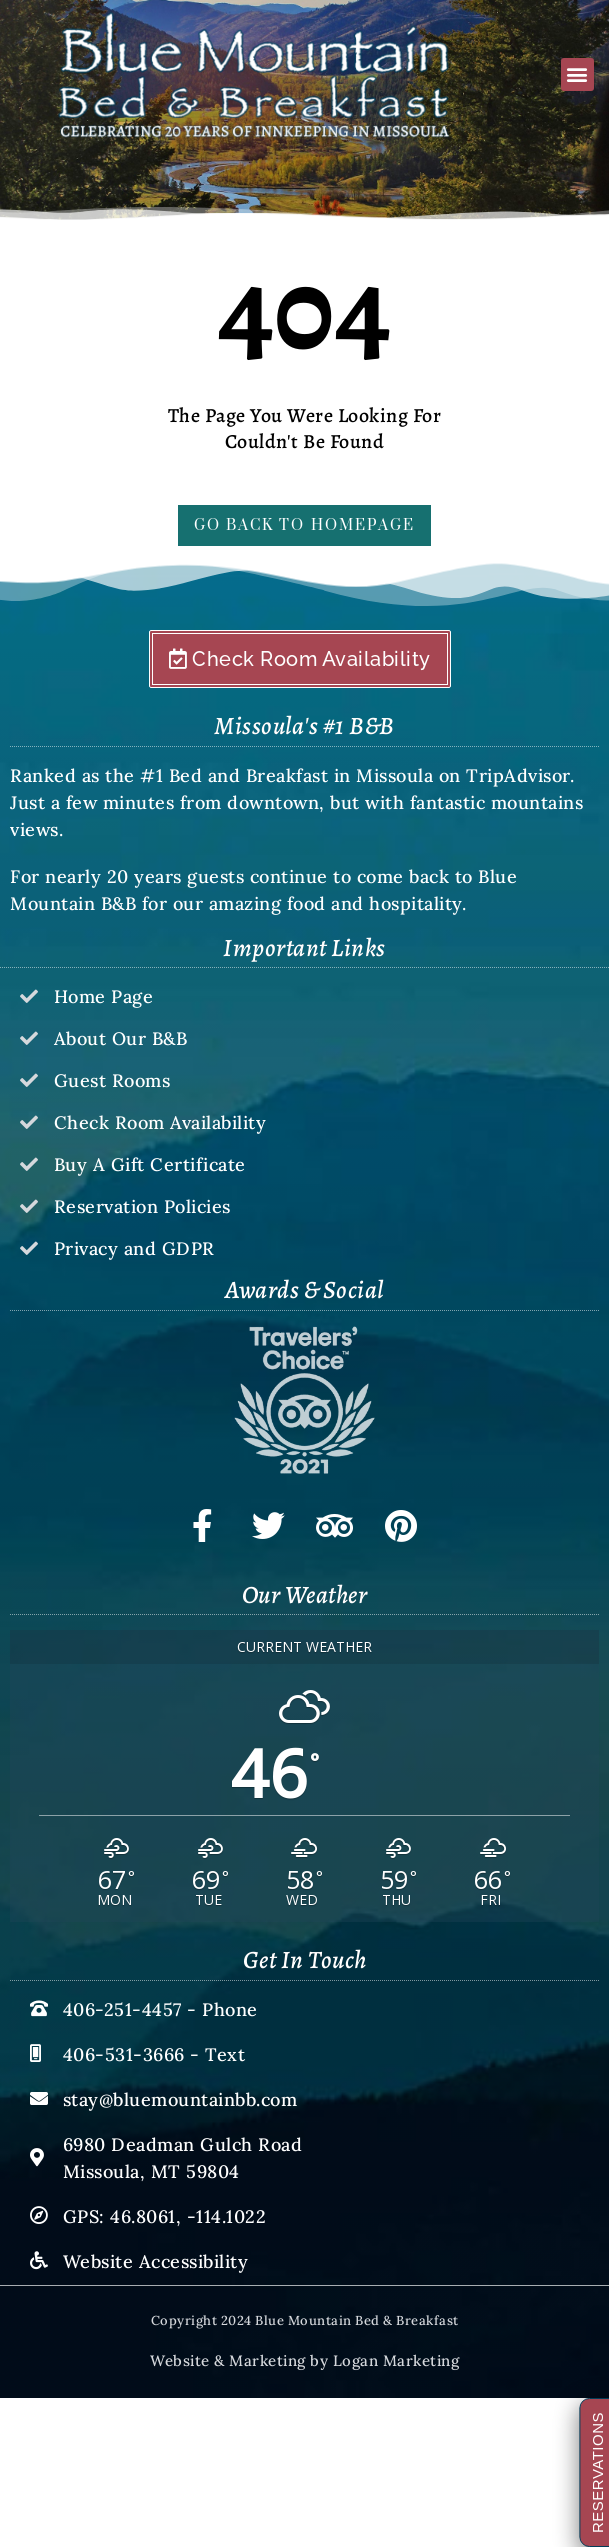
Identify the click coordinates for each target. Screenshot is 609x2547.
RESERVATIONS (600, 2472)
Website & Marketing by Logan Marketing (304, 2360)
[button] (577, 74)
